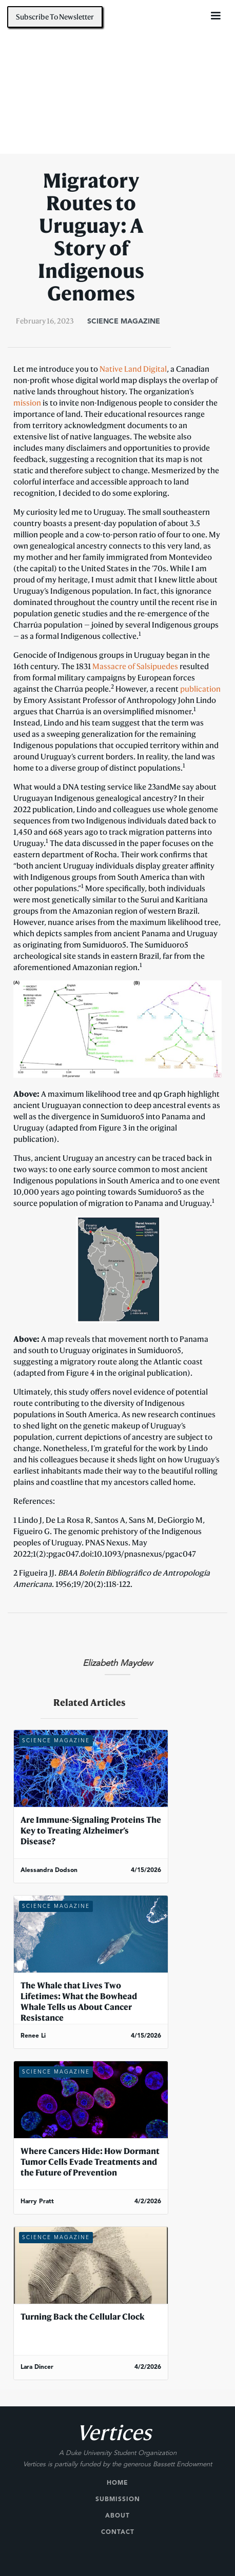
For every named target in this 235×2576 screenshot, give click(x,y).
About (117, 2516)
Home (117, 2483)
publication (200, 688)
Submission (117, 2500)
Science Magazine (123, 321)
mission (27, 402)
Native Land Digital (133, 368)
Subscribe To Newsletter (55, 16)
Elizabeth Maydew (117, 1663)
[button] (215, 16)
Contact (117, 2532)
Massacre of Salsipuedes (135, 666)
